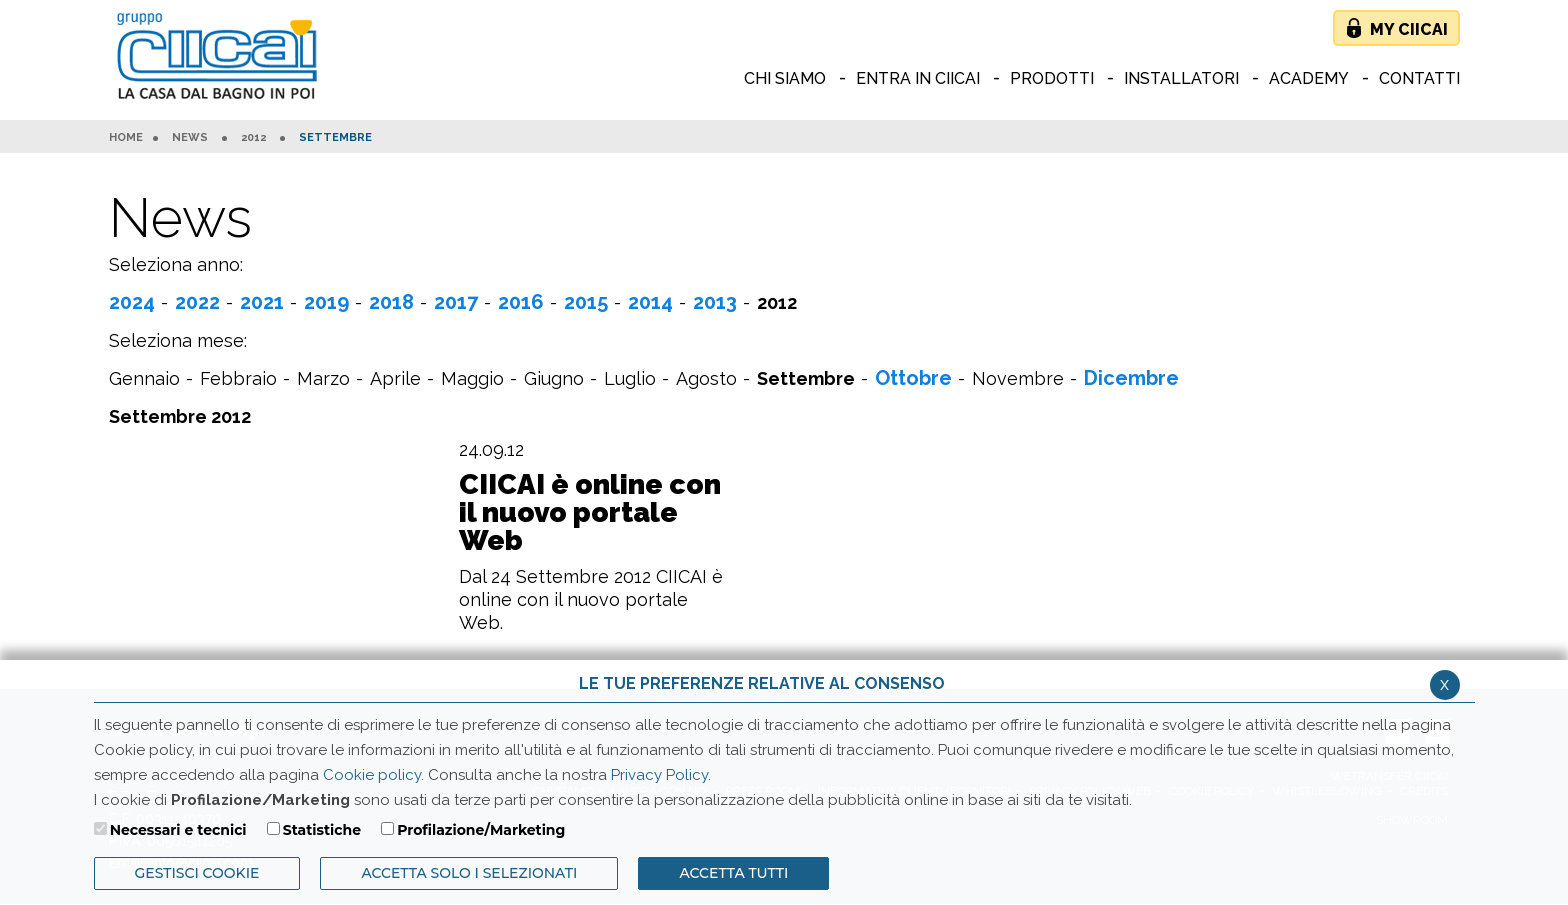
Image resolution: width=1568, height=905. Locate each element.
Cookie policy (372, 775)
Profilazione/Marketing (481, 830)
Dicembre (1131, 378)
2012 (253, 138)
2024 (132, 302)
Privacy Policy (659, 775)
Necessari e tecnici (178, 830)
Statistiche (322, 830)
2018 (391, 302)
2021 (262, 302)
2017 (456, 302)
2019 (326, 302)
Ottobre (913, 378)
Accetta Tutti (733, 873)
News (190, 138)
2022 (197, 302)
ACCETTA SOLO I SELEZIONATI (469, 873)
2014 (650, 302)
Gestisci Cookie (197, 873)
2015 (586, 302)
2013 (715, 302)
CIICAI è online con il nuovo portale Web (590, 513)
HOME (126, 138)
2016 (521, 302)
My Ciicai (1409, 29)
